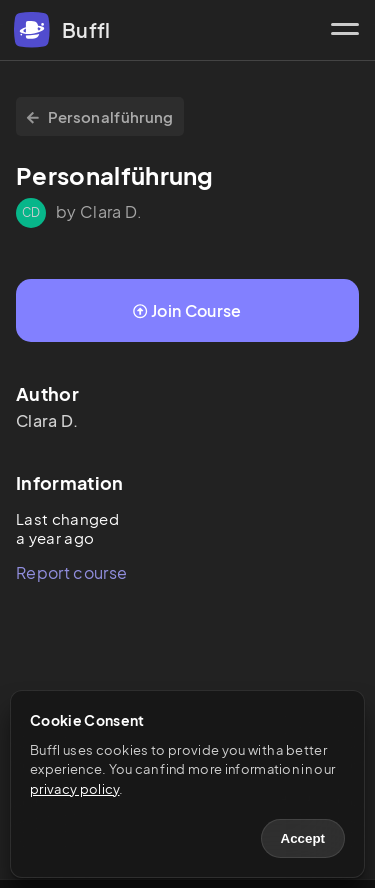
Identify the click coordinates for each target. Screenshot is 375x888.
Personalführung (100, 116)
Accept (303, 838)
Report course (71, 572)
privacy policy (74, 789)
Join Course (187, 310)
